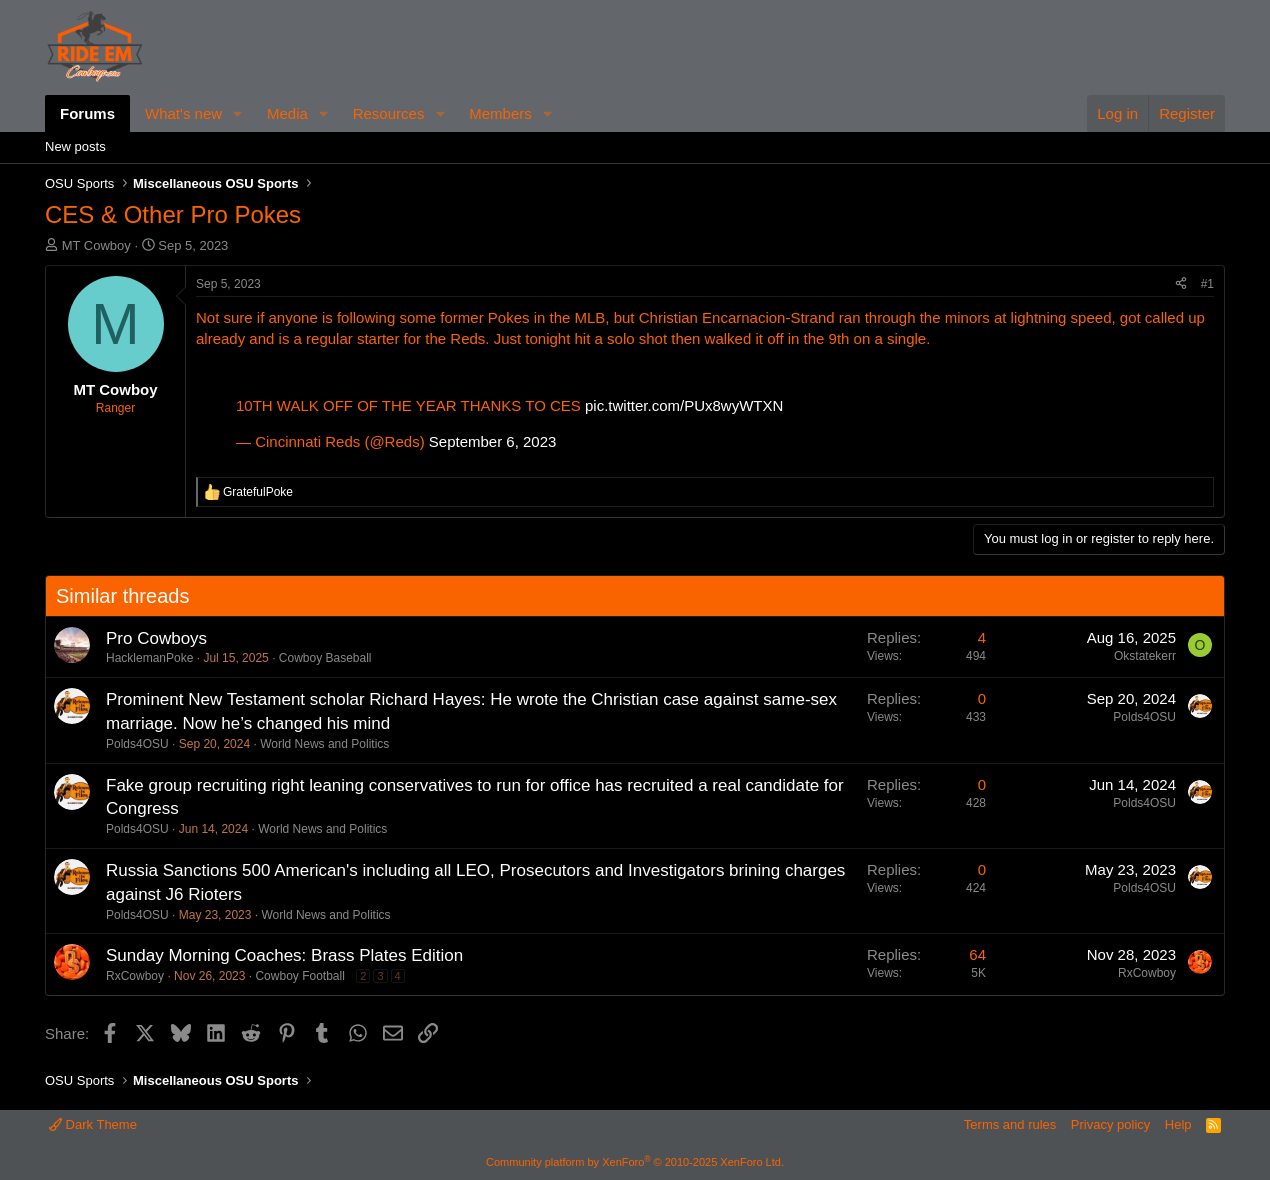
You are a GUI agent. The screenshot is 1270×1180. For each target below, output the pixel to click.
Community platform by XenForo (635, 1162)
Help (1178, 1124)
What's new (183, 113)
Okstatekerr (1145, 656)
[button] (238, 113)
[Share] (1181, 284)
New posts (75, 146)
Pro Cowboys (156, 638)
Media (287, 113)
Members (500, 113)
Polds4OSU (137, 744)
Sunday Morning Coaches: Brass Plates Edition (284, 955)
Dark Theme (93, 1124)
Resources (389, 113)
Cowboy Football (299, 976)
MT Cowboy (96, 245)
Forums (87, 113)
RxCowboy (135, 976)
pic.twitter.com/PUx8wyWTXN (684, 405)
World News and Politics (324, 744)
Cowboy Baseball (325, 658)
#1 (1207, 284)
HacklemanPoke (149, 658)
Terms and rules (1010, 1124)
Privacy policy (1110, 1124)
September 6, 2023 (493, 441)
